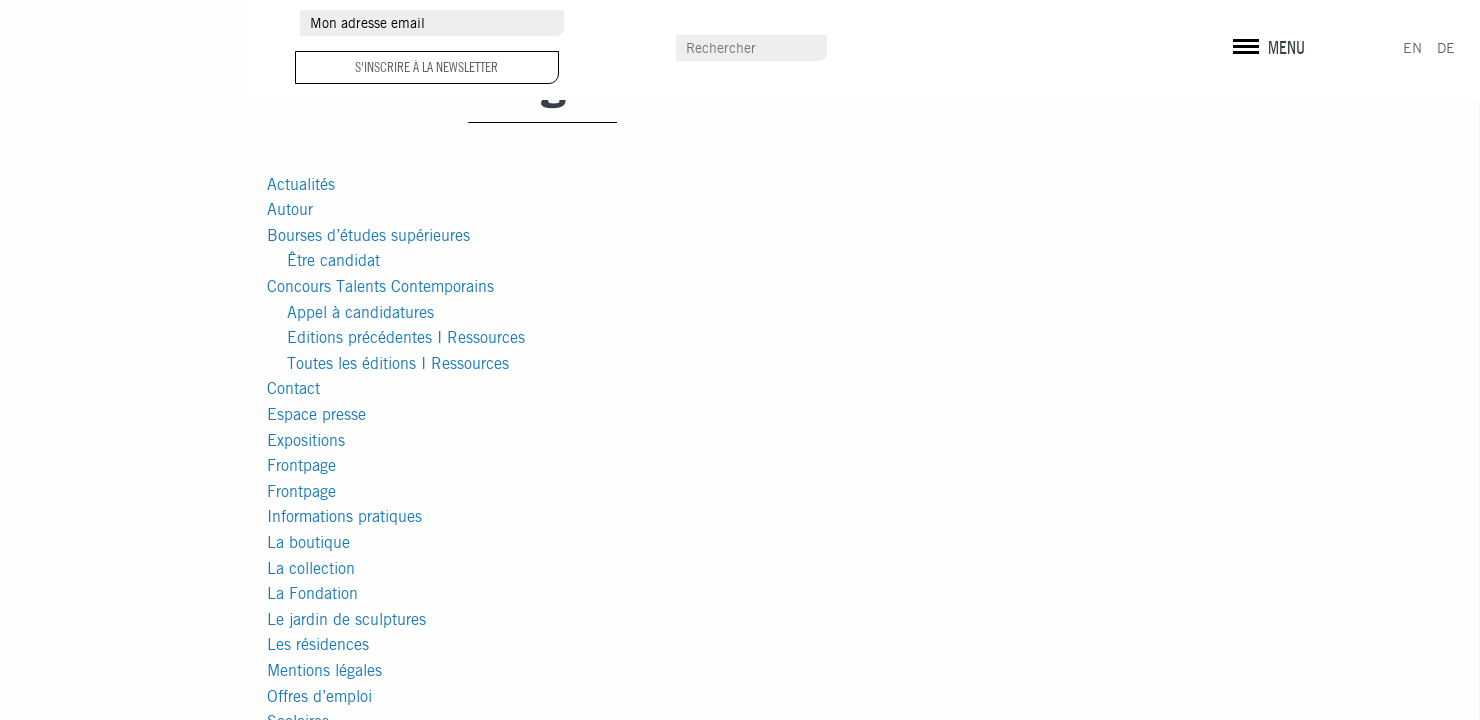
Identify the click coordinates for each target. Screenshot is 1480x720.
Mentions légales (324, 670)
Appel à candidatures (360, 312)
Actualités (301, 184)
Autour (290, 209)
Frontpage (301, 465)
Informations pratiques (344, 516)
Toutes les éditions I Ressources (398, 363)
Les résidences (318, 644)
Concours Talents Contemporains (380, 286)
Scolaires (960, 49)
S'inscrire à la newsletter (426, 67)
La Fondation (312, 593)
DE (1446, 48)
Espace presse (316, 414)
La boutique (308, 542)
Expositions (306, 440)
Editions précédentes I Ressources (406, 337)
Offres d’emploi (319, 696)
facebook (1237, 25)
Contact (293, 388)
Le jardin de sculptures (346, 619)
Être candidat (333, 260)
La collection (311, 568)
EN (1412, 48)
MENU (1286, 47)
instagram (1271, 25)
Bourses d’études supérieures (368, 235)
